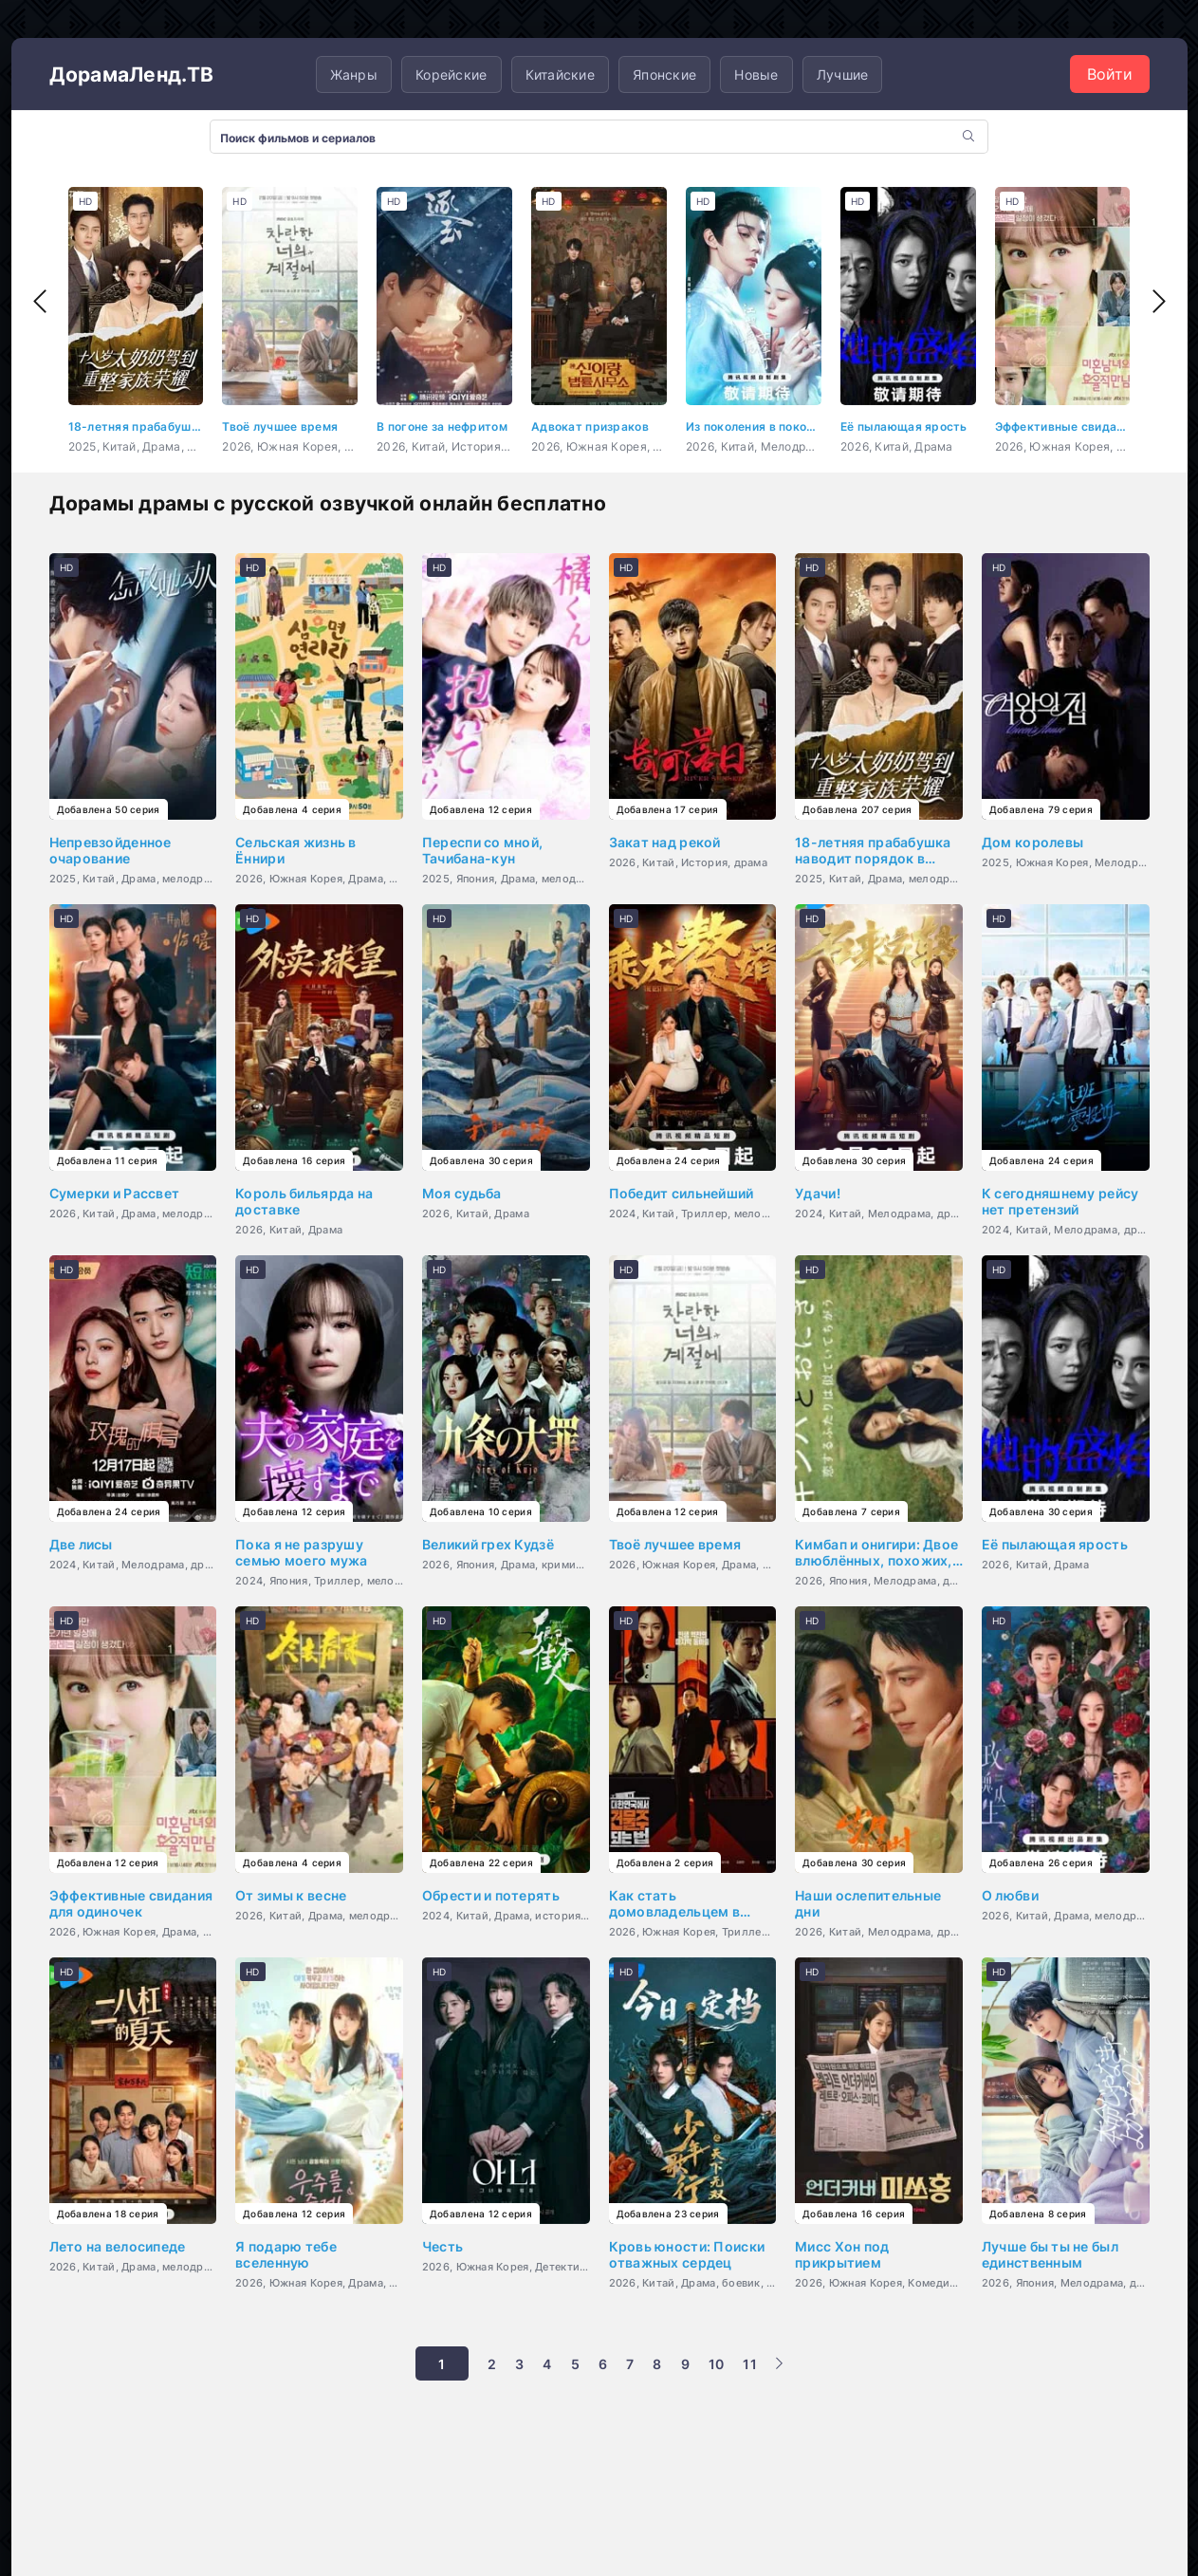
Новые (756, 74)
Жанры (354, 74)
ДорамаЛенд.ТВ (137, 74)
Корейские (451, 74)
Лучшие (843, 74)
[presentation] (40, 302)
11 (750, 2364)
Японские (664, 74)
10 (717, 2364)
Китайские (560, 74)
